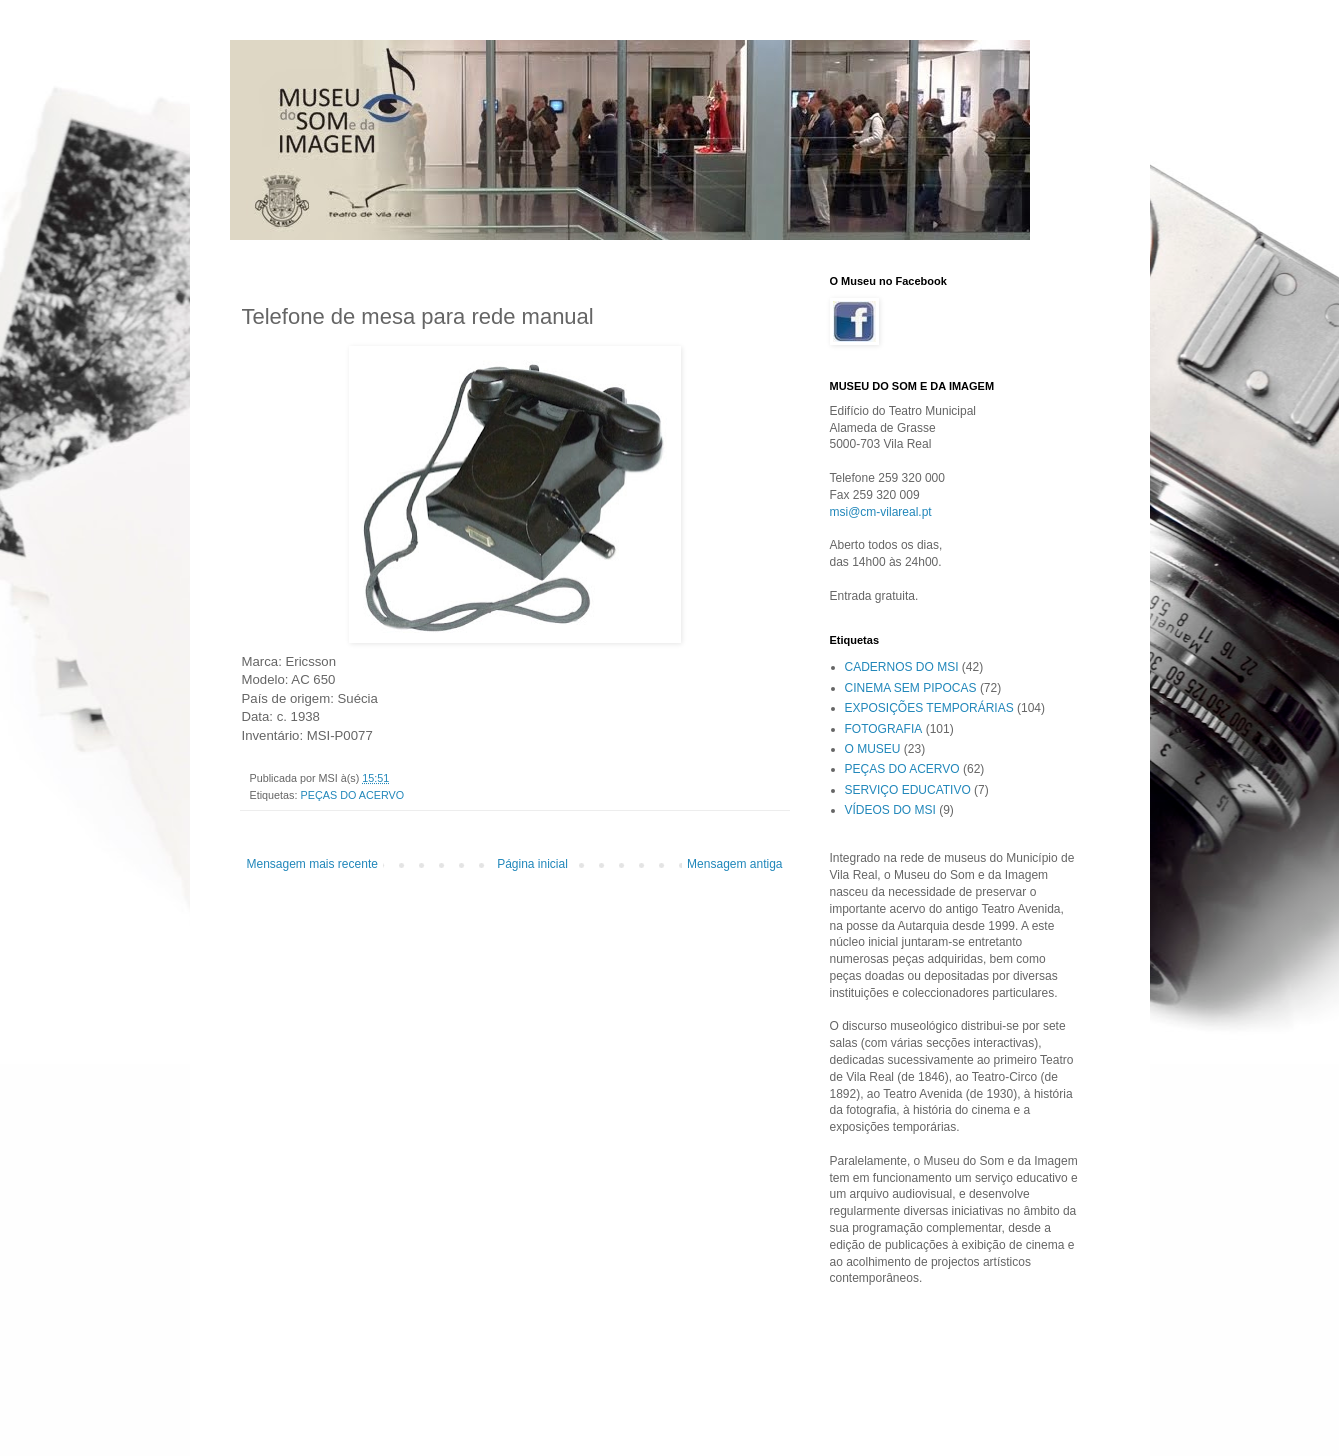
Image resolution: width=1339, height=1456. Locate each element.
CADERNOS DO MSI (902, 667)
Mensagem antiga (734, 864)
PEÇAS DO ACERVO (353, 795)
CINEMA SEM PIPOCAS (911, 688)
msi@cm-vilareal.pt (881, 512)
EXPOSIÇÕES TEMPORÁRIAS (929, 708)
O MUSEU (873, 749)
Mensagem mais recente (312, 864)
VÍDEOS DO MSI (890, 810)
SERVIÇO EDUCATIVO (908, 790)
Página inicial (532, 864)
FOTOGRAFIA (884, 729)
